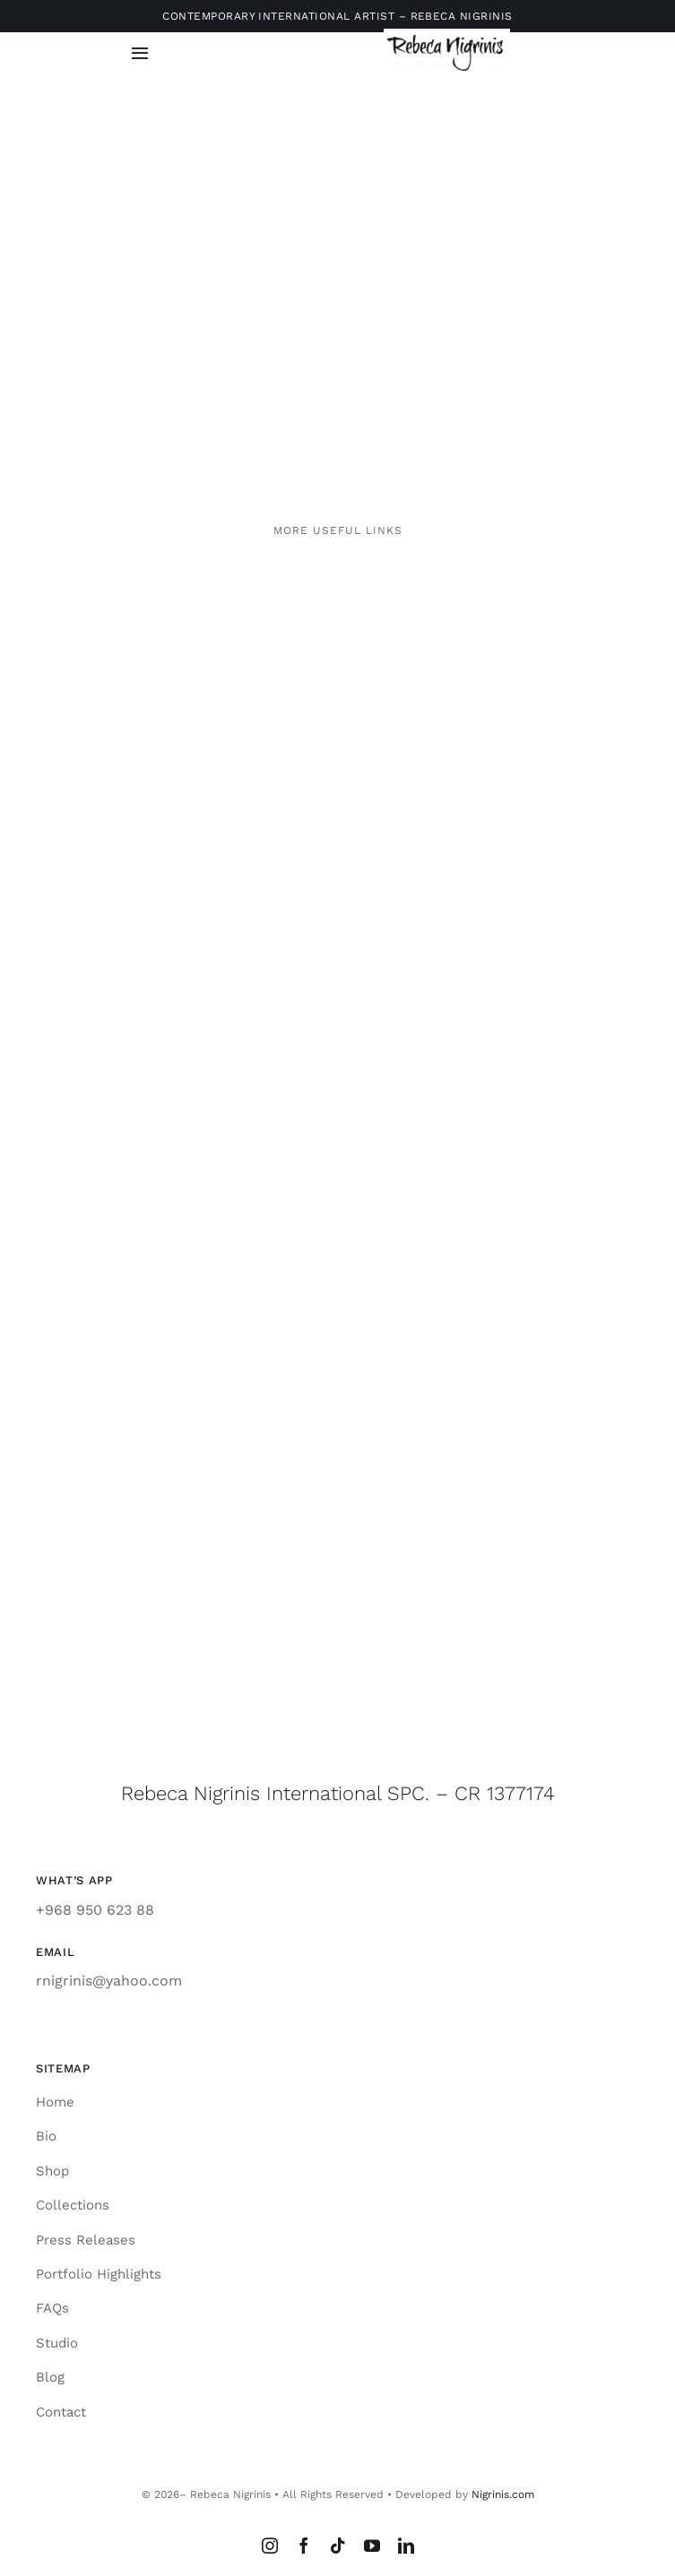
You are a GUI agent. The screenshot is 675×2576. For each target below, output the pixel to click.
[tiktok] (338, 2545)
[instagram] (270, 2545)
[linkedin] (406, 2545)
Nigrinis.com (503, 2494)
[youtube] (372, 2545)
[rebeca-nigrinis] (447, 35)
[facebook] (304, 2545)
